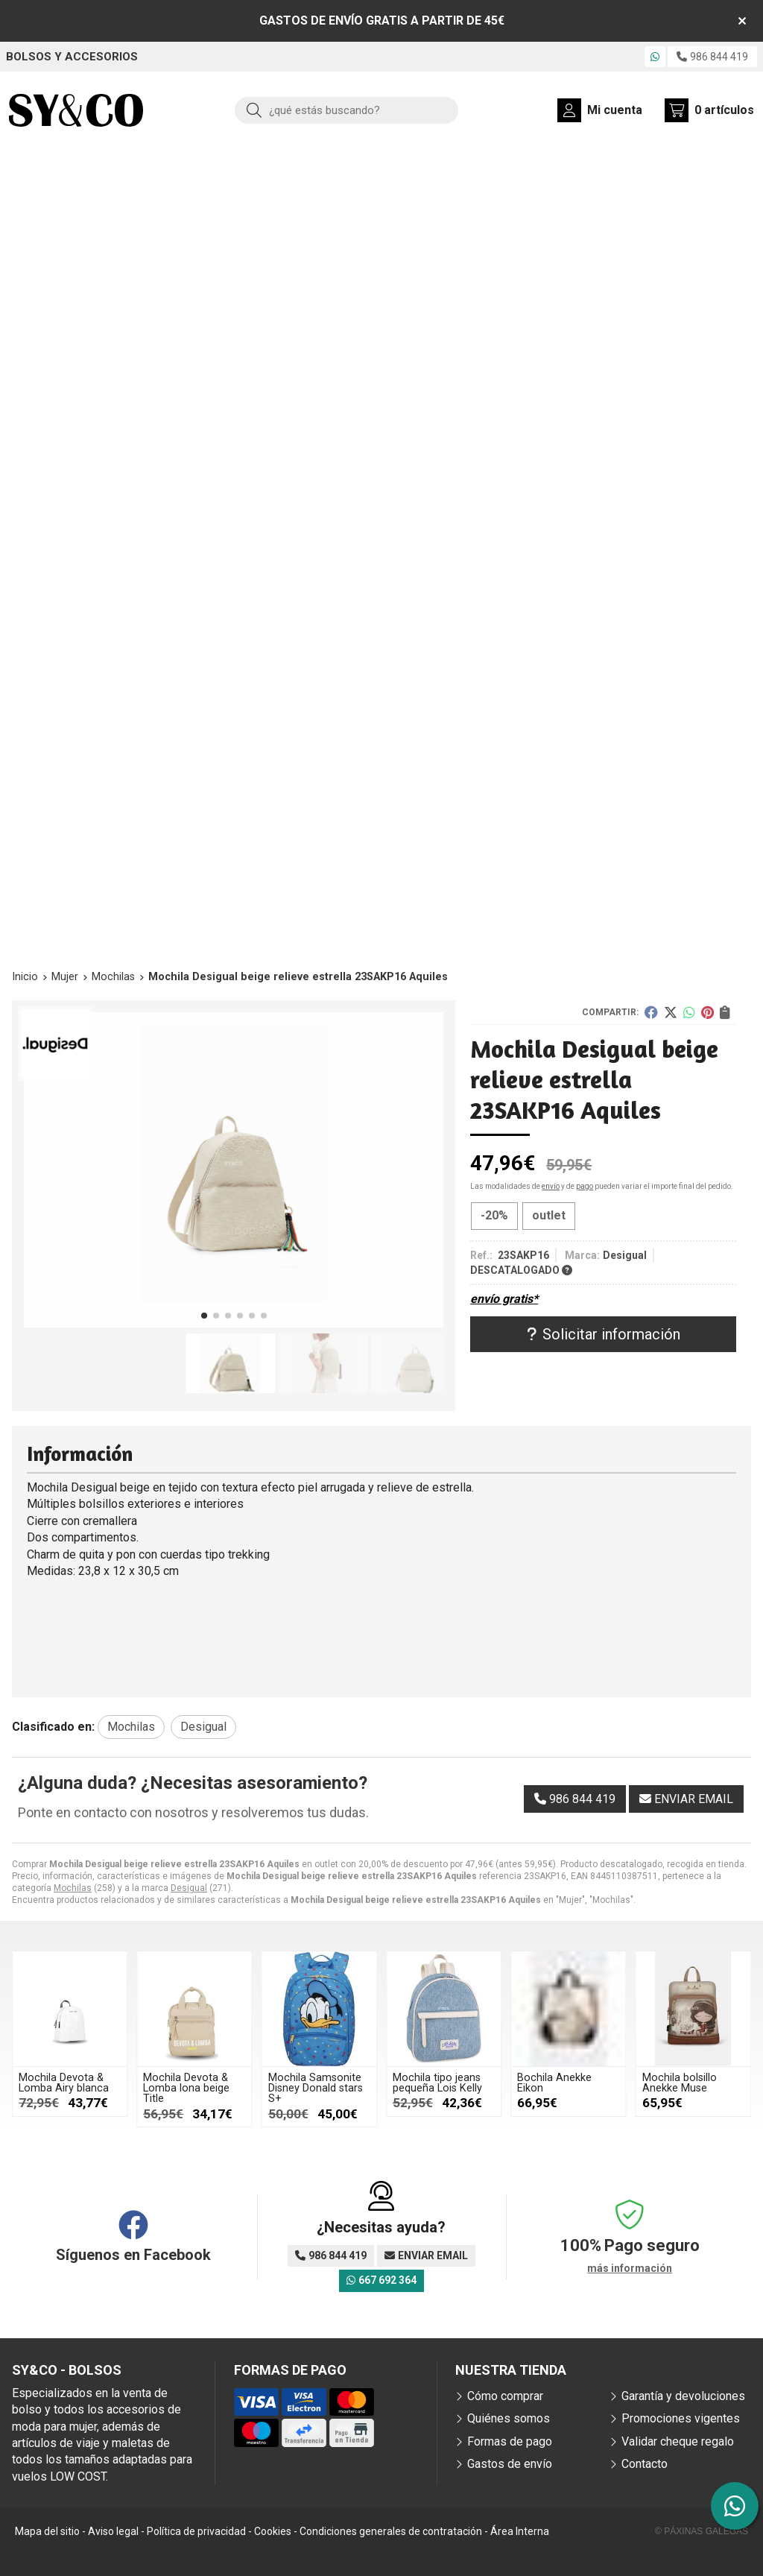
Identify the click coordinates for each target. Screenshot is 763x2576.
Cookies (272, 2531)
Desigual (189, 1888)
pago (584, 1186)
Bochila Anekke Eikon (554, 2082)
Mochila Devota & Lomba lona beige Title (186, 2088)
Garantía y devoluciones (683, 2396)
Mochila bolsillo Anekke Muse (679, 2082)
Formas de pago (509, 2441)
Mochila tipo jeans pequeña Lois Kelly (437, 2082)
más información (629, 2268)
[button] (204, 1316)
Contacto (644, 2464)
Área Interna (519, 2531)
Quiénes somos (508, 2418)
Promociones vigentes (680, 2418)
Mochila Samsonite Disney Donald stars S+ (315, 2088)
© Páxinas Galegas (701, 2531)
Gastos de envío (509, 2464)
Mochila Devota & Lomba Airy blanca (64, 2082)
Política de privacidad (196, 2531)
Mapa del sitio (47, 2531)
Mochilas (73, 1888)
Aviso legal (113, 2531)
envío (551, 1186)
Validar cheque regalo (677, 2441)
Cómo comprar (505, 2396)
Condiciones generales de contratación (391, 2531)
